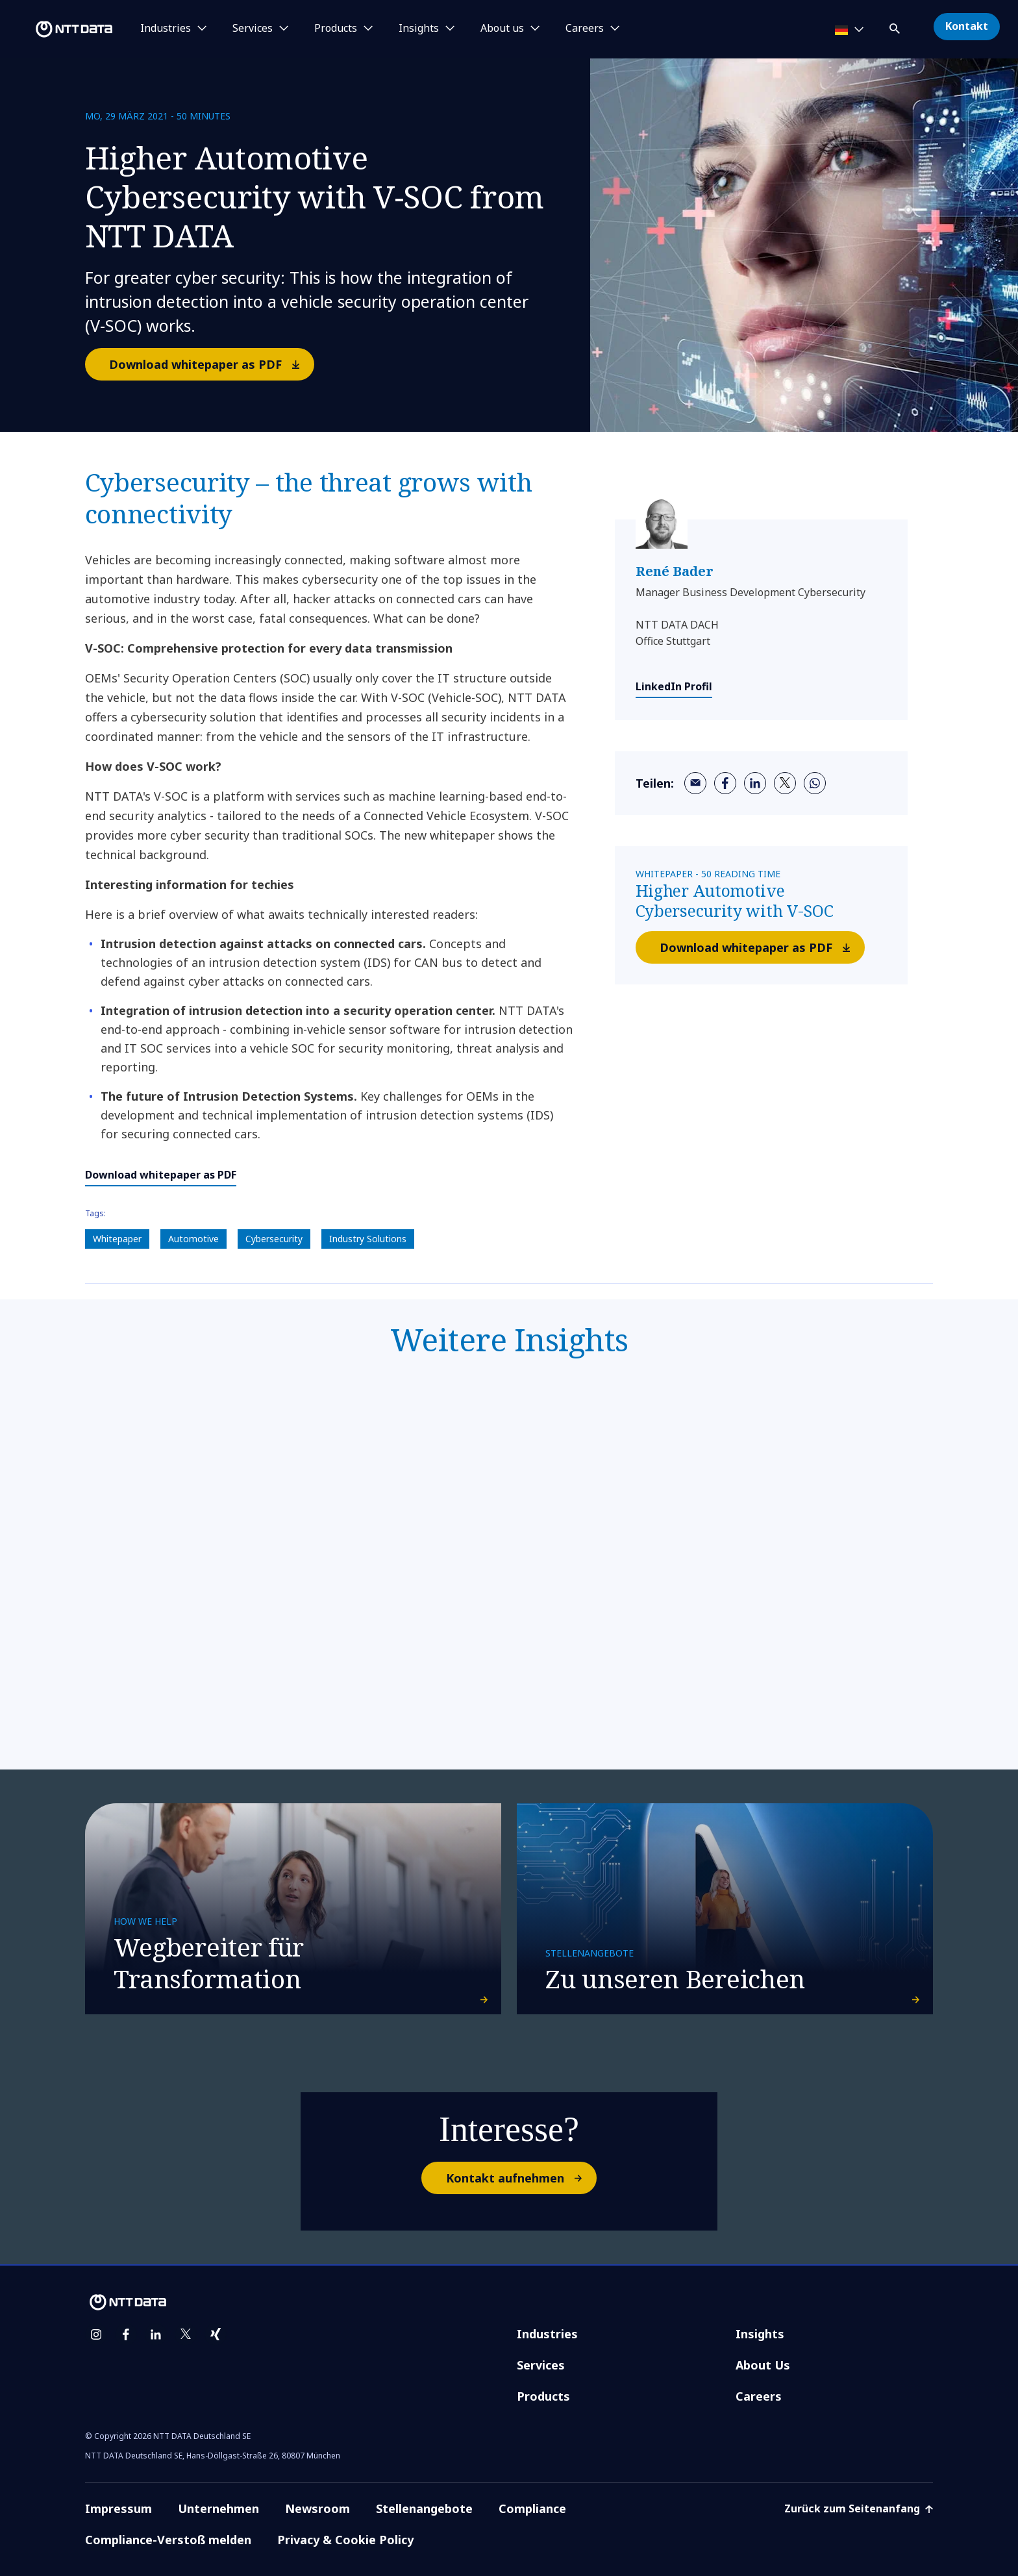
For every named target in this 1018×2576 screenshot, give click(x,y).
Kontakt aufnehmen (520, 2178)
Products (543, 2396)
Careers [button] (584, 28)
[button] (895, 26)
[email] (695, 783)
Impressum (118, 2508)
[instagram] (96, 2334)
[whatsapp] (815, 783)
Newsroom (317, 2508)
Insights (760, 2334)
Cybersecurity (274, 1238)
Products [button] (335, 28)
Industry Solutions (367, 1238)
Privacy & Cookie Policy (345, 2539)
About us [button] (502, 28)
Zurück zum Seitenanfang (858, 2508)
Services (541, 2365)
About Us (763, 2365)
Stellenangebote (424, 2508)
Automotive (193, 1238)
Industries (547, 2334)
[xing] (216, 2334)
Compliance (532, 2508)
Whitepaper (117, 1238)
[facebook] (725, 783)
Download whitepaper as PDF (211, 363)
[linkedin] (755, 783)
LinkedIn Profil (674, 686)
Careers (759, 2396)
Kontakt (966, 26)
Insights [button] (419, 28)
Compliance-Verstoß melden (168, 2539)
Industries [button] (165, 28)
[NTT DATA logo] (58, 29)
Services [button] (252, 28)
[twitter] (785, 783)
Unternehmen (218, 2508)
